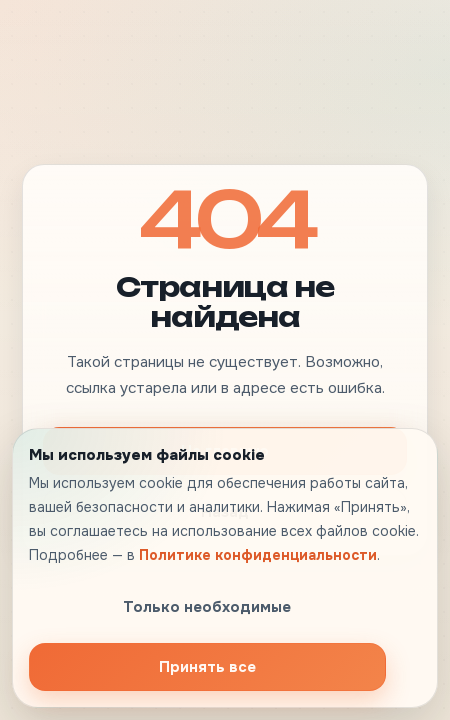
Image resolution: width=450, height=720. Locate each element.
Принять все (207, 667)
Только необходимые (207, 607)
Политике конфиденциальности (258, 555)
